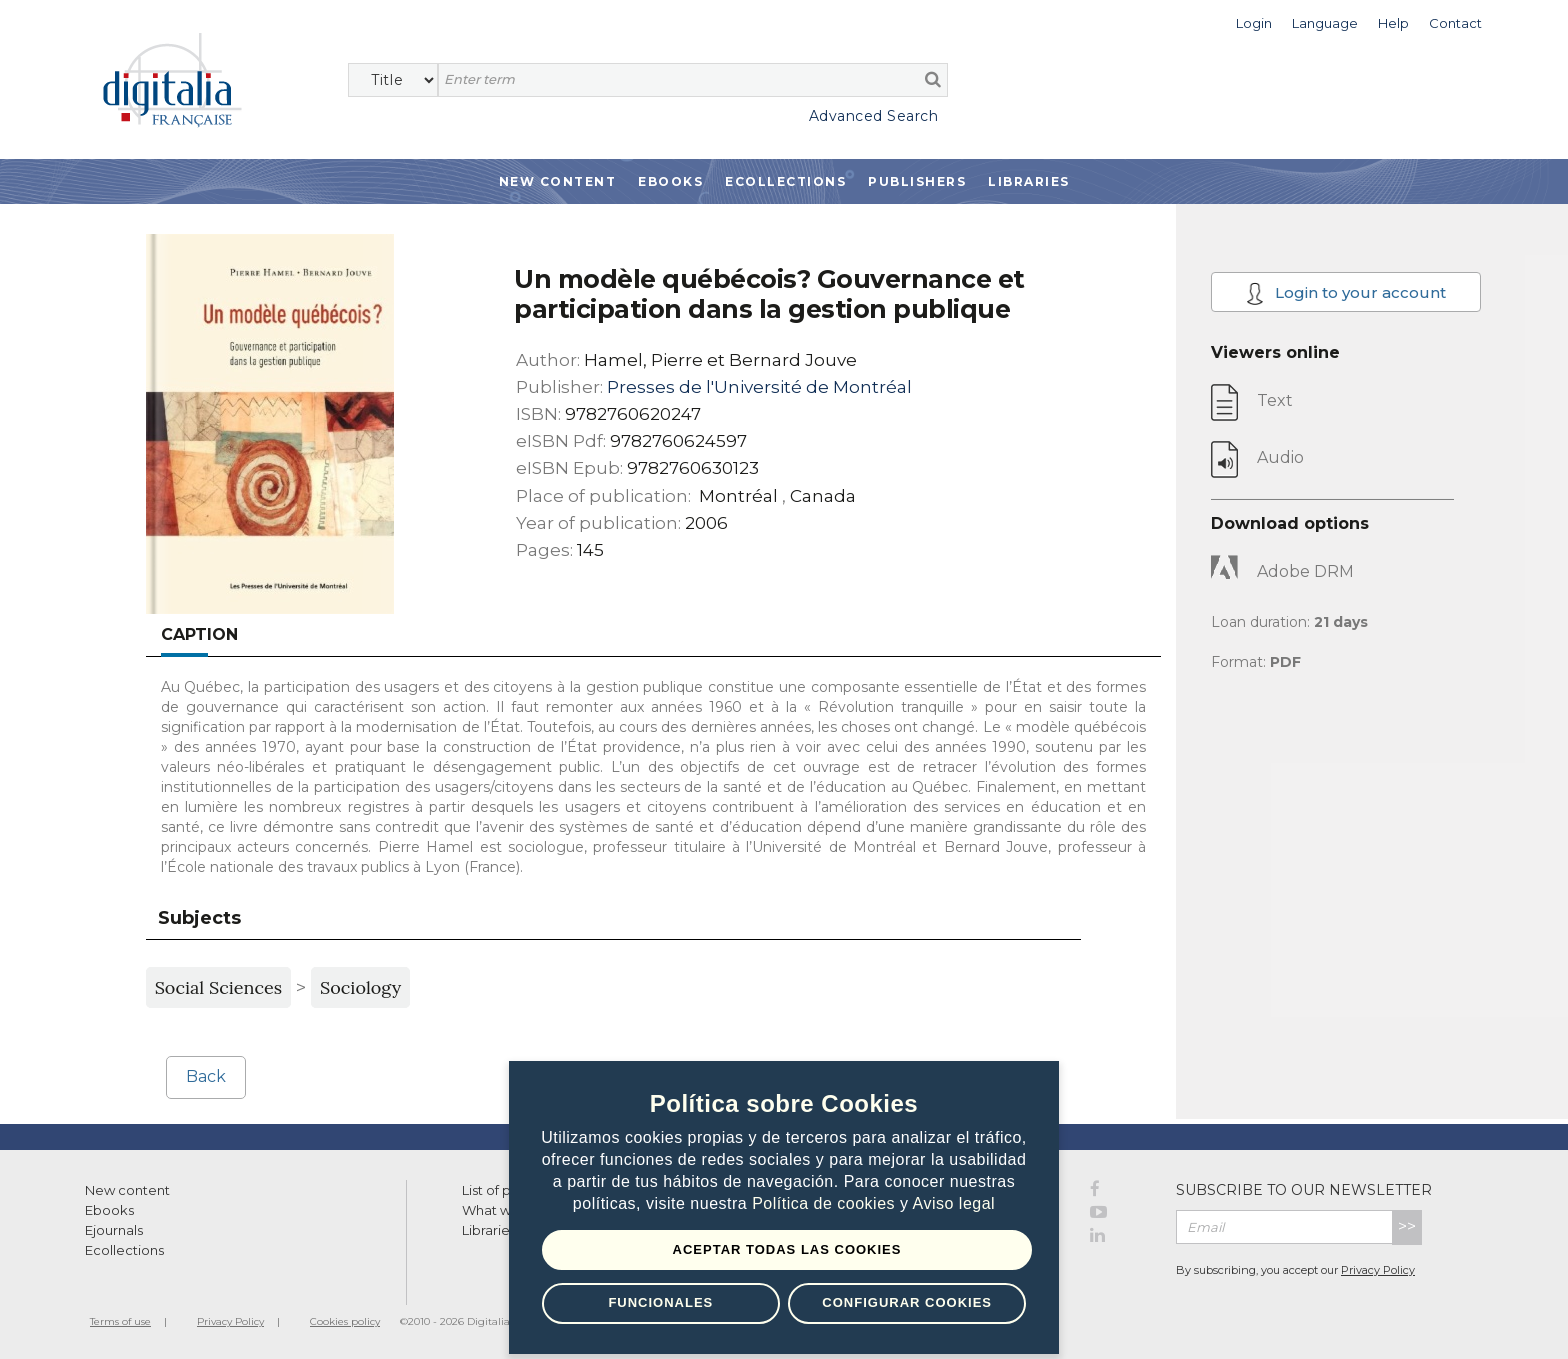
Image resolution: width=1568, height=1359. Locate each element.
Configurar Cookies (907, 1302)
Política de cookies (826, 1203)
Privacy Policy (1378, 1270)
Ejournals (114, 1230)
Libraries (1029, 181)
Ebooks (670, 181)
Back (206, 1076)
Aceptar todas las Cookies (787, 1249)
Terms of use (120, 1321)
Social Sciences (218, 987)
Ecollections (785, 181)
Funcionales (660, 1302)
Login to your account (1346, 293)
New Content (558, 181)
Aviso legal (954, 1203)
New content (127, 1190)
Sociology (360, 987)
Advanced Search (874, 116)
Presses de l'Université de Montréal (759, 387)
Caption (199, 634)
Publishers (917, 181)
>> (1407, 1226)
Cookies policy (345, 1321)
